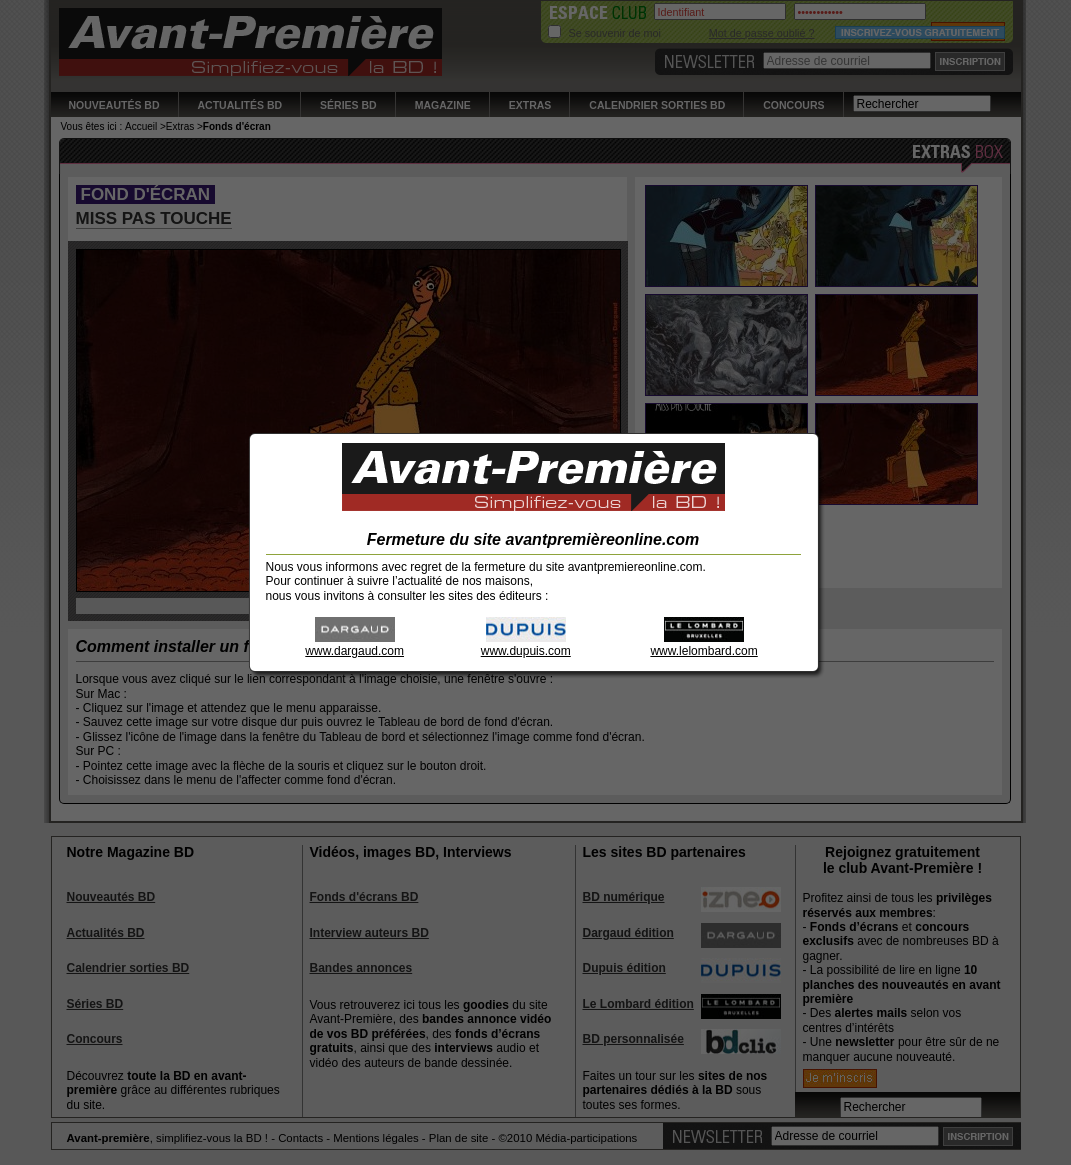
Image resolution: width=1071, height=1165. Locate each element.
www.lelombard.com (703, 644)
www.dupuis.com (526, 644)
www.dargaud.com (354, 644)
